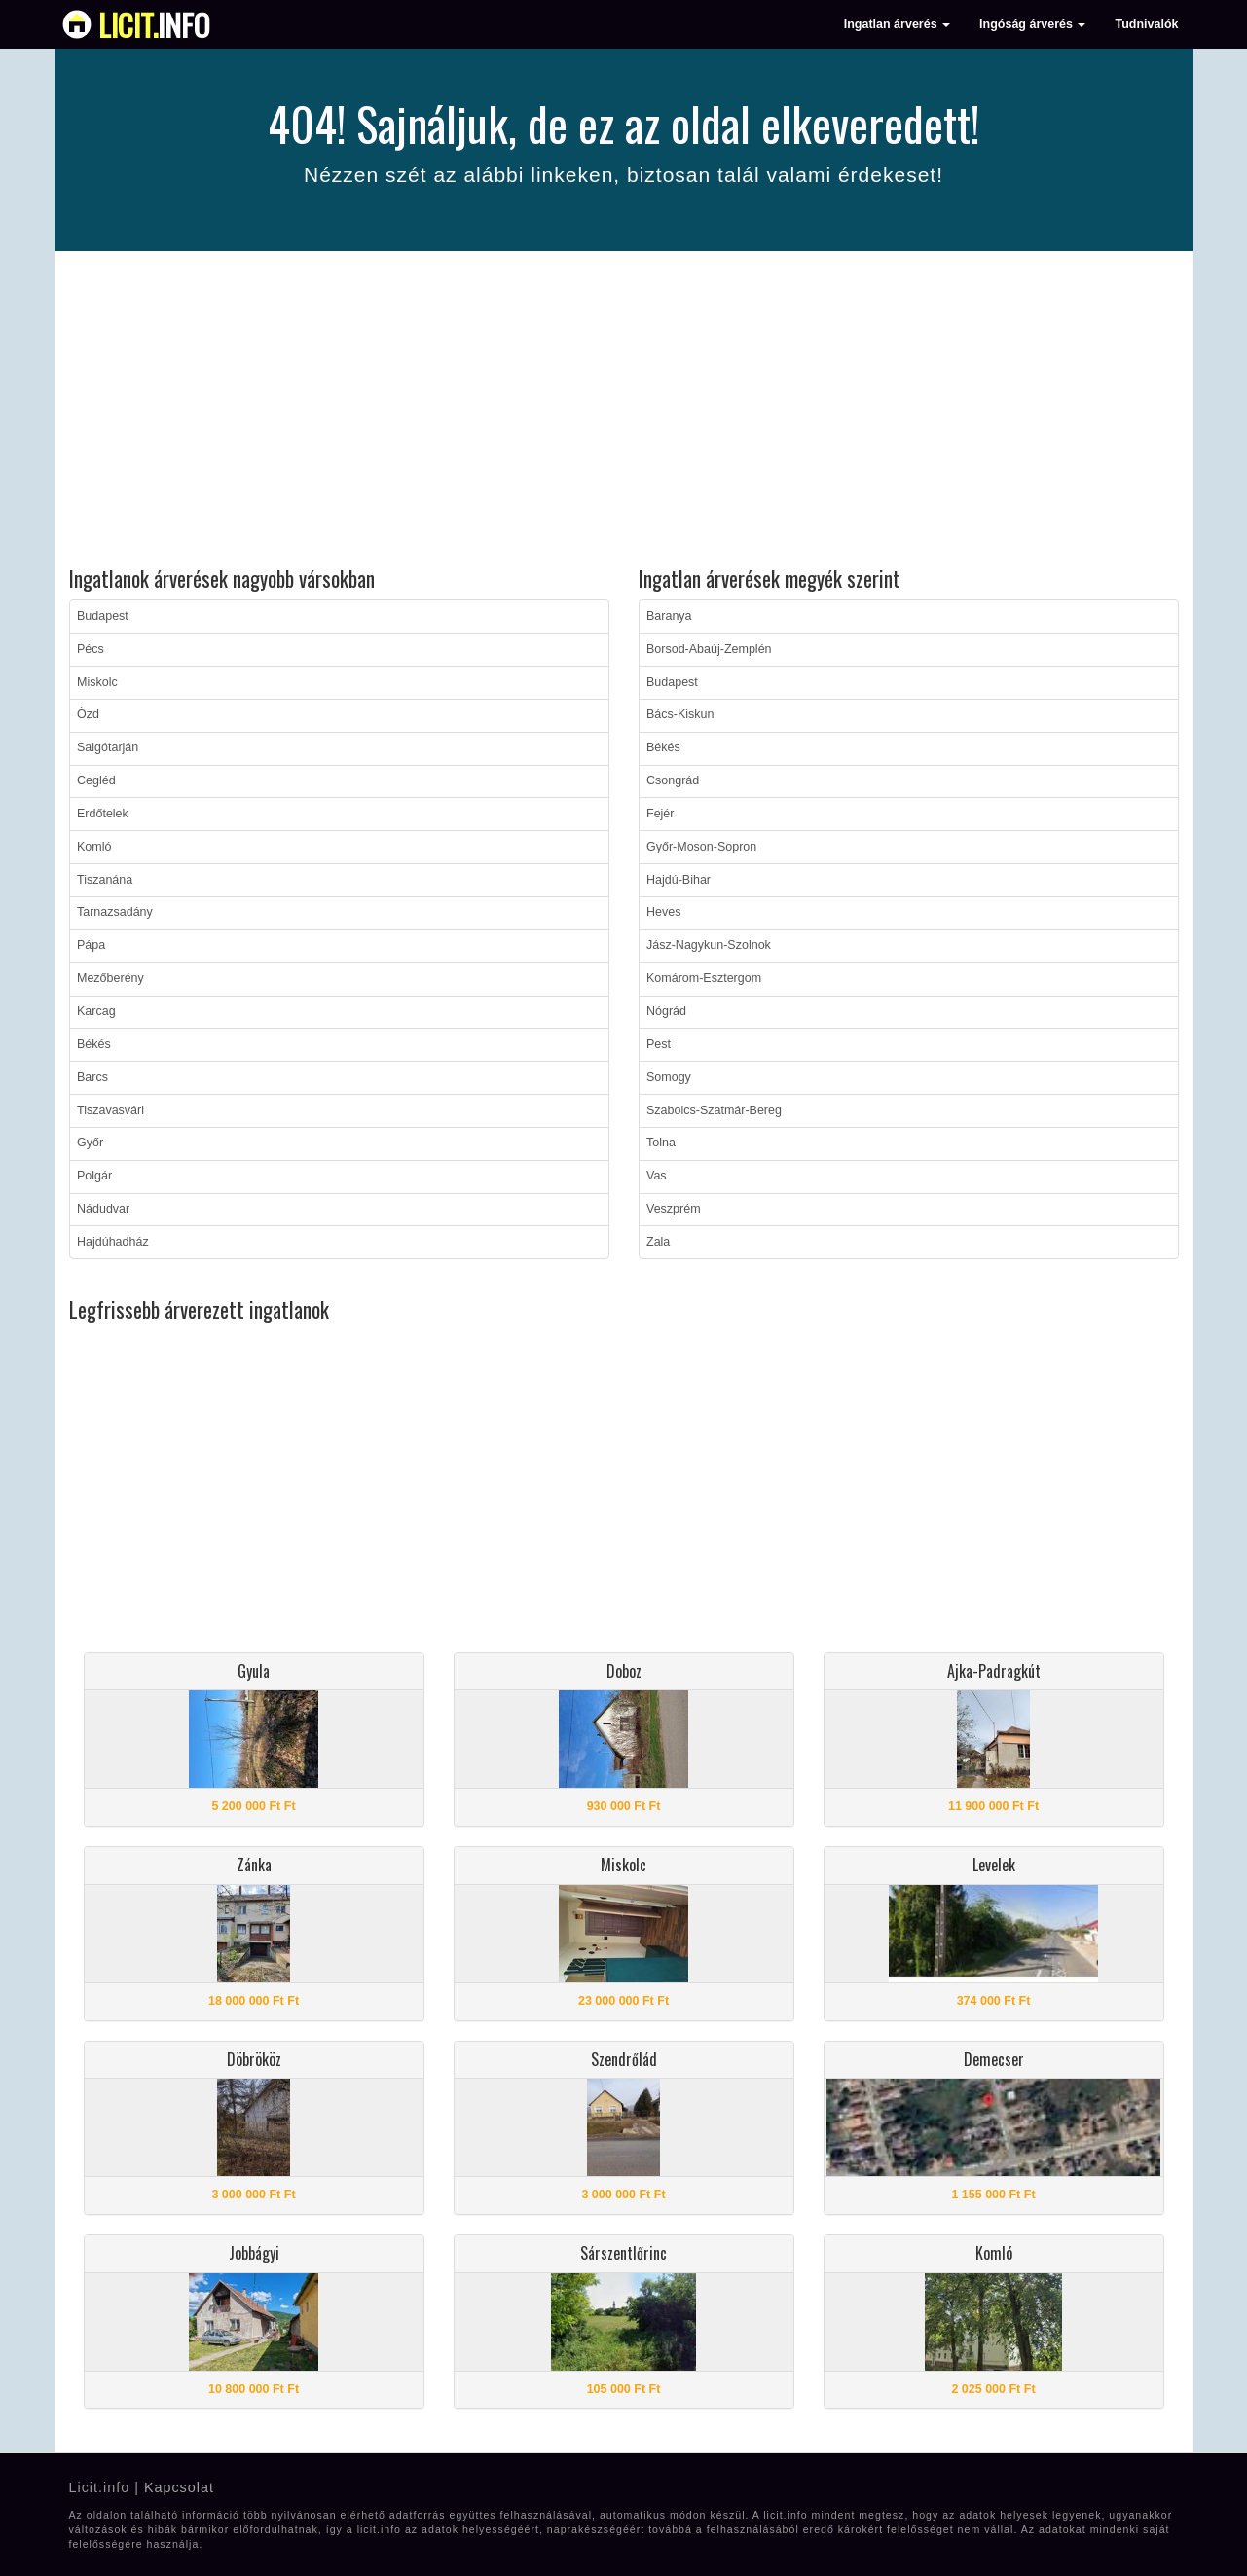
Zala (658, 1242)
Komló (94, 846)
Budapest (102, 616)
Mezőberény (110, 978)
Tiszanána (104, 880)
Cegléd (96, 780)
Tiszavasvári (110, 1110)
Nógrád (666, 1011)
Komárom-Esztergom (703, 978)
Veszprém (673, 1208)
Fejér (660, 813)
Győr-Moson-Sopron (701, 846)
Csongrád (672, 780)
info (154, 24)
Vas (656, 1175)
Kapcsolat (179, 2487)
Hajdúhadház (113, 1242)
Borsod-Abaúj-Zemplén (709, 649)
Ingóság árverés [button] (1032, 24)
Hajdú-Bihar (678, 880)
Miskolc (97, 682)
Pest (658, 1044)
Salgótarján (107, 747)
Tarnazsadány (115, 912)
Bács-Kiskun (680, 714)
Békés (94, 1044)
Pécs (90, 649)
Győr (90, 1142)
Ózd (88, 714)
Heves (663, 912)
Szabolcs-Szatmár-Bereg (714, 1110)
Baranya (669, 616)
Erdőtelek (102, 813)
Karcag (96, 1011)
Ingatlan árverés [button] (897, 24)
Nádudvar (103, 1208)
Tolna (661, 1142)
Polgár (94, 1175)
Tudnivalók (1146, 24)
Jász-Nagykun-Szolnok (708, 945)
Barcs (92, 1077)
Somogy (668, 1077)
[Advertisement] (624, 411)
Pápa (91, 945)
